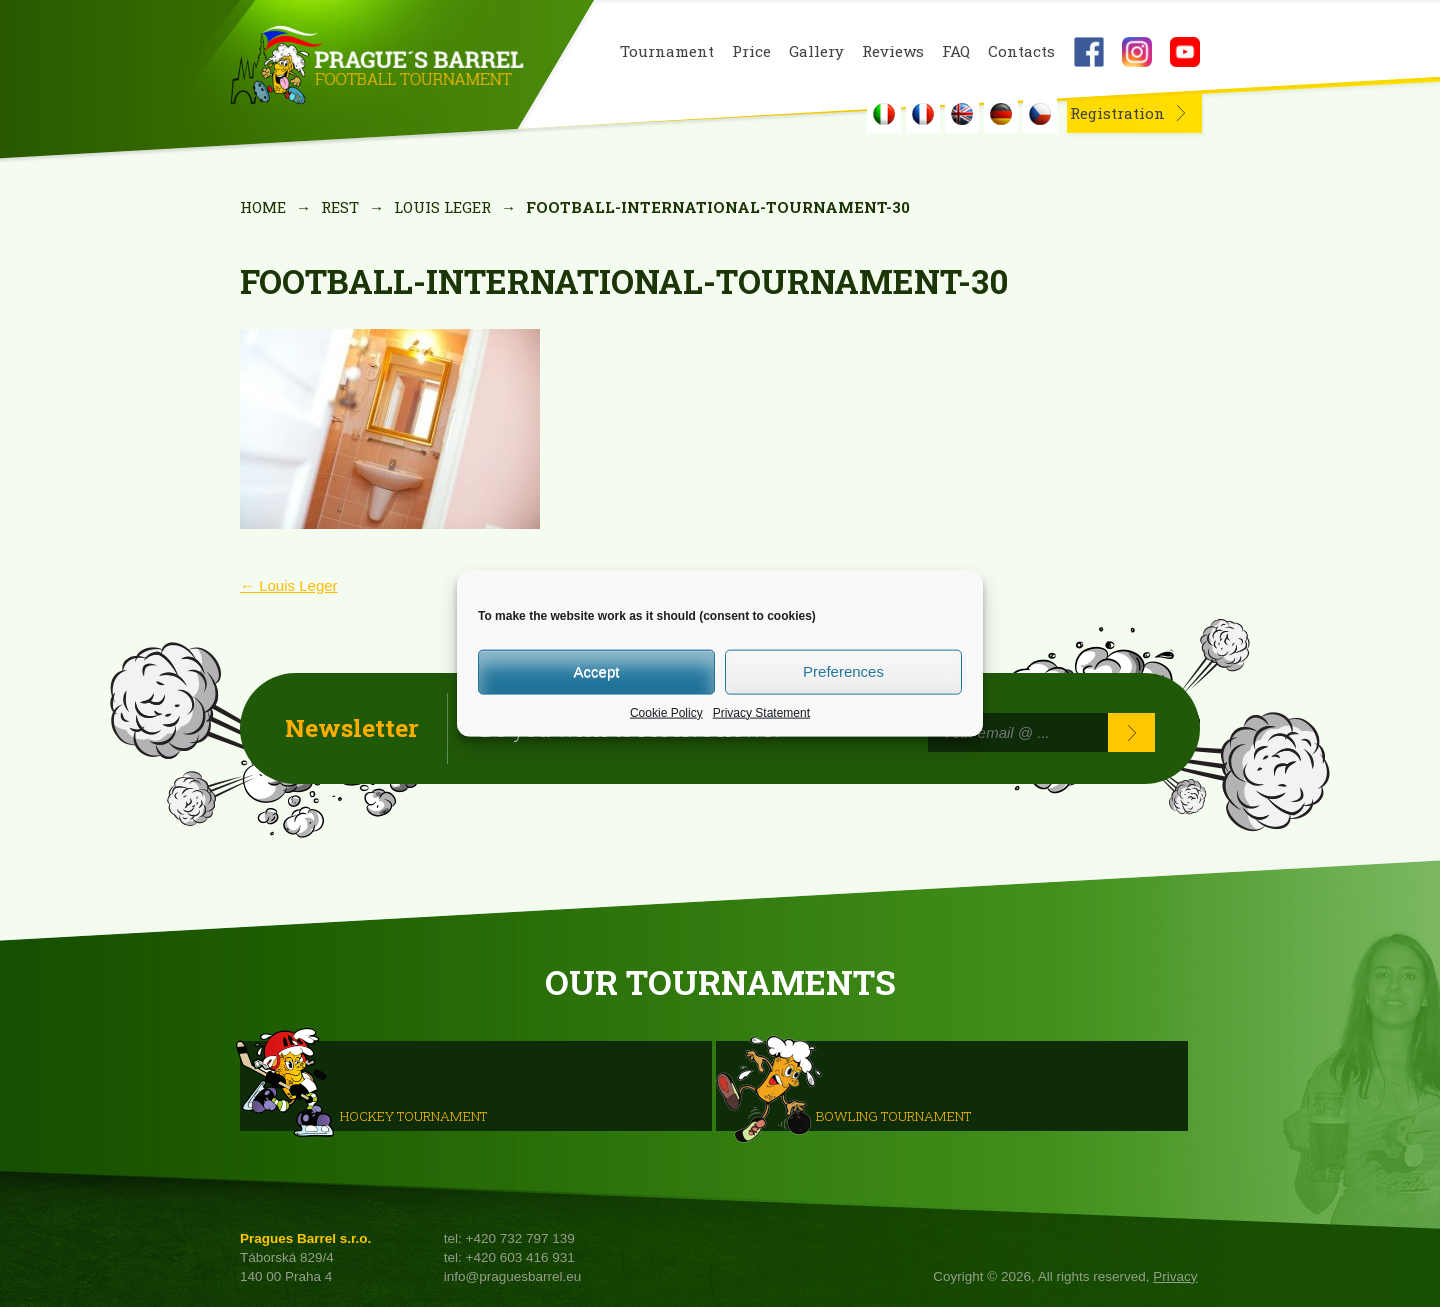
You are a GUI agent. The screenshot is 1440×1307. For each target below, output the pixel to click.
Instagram (1137, 52)
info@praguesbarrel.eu (513, 1276)
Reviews (893, 51)
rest (340, 207)
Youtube (1185, 52)
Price (751, 51)
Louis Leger (442, 207)
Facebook (1089, 52)
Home (263, 207)
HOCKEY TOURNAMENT (413, 1115)
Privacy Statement (761, 712)
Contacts (1021, 51)
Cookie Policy (666, 712)
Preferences (843, 671)
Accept (597, 671)
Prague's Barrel (376, 67)
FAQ (956, 51)
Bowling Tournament (893, 1115)
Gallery (816, 51)
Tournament (667, 51)
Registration (1117, 113)
